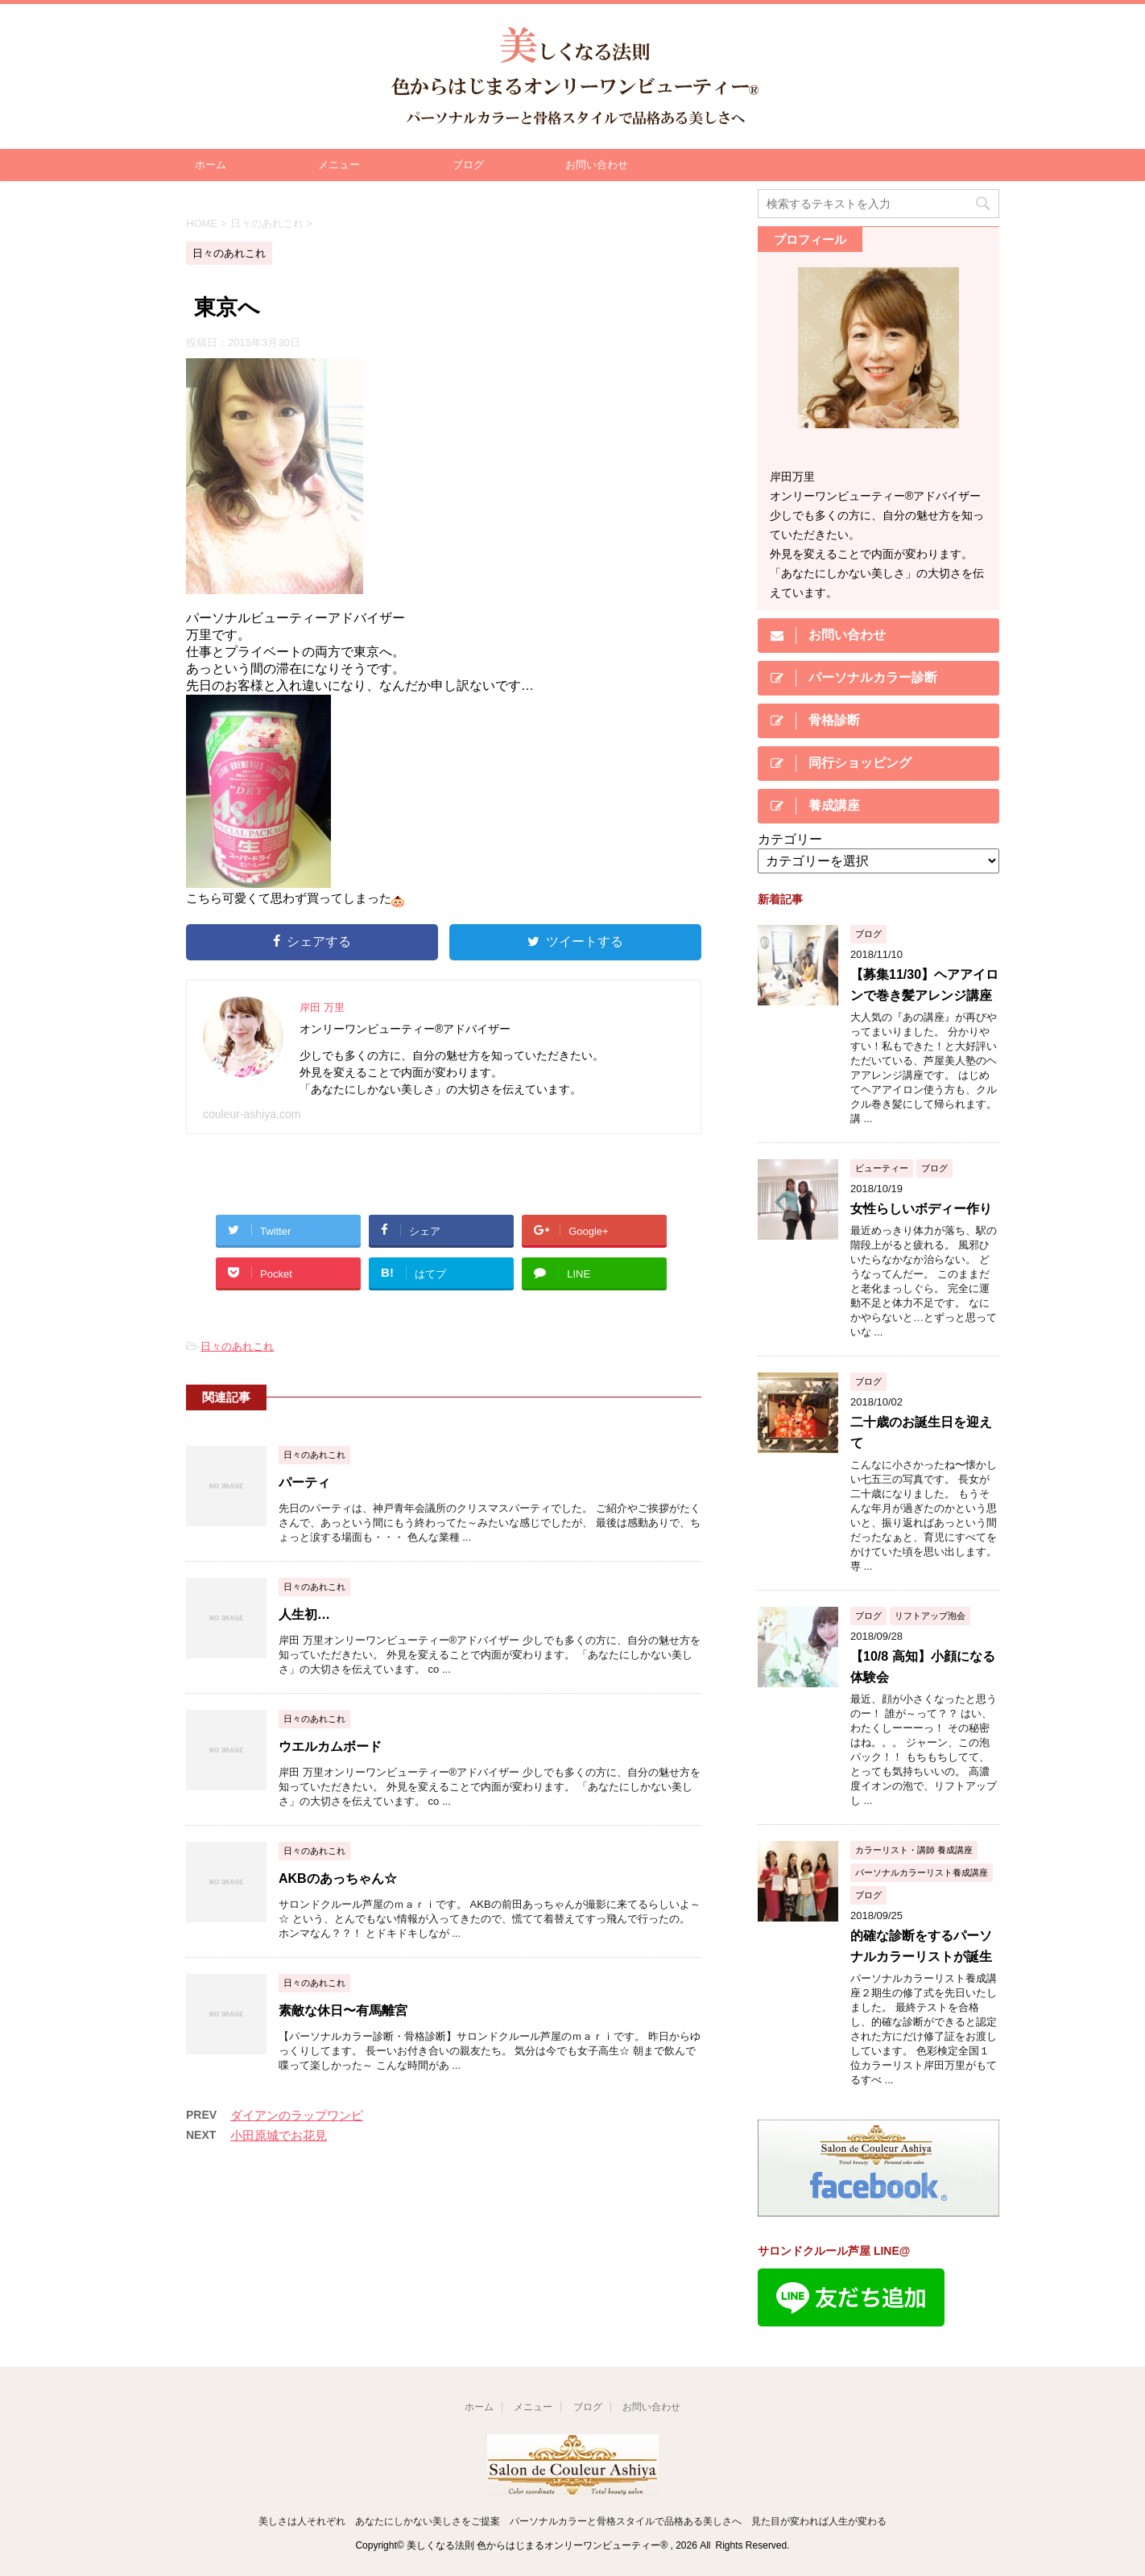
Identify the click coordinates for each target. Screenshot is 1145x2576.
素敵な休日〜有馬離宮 (343, 2010)
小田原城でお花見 (278, 2135)
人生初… (304, 1614)
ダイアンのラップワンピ (296, 2115)
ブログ (468, 165)
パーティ (304, 1482)
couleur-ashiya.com (251, 1114)
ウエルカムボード (330, 1746)
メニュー (339, 165)
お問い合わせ (596, 165)
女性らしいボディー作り (921, 1209)
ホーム (210, 165)
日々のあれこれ (237, 1346)
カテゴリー (790, 839)
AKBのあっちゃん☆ (338, 1878)
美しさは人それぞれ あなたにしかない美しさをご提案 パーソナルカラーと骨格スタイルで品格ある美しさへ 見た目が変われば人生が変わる (572, 2521)
